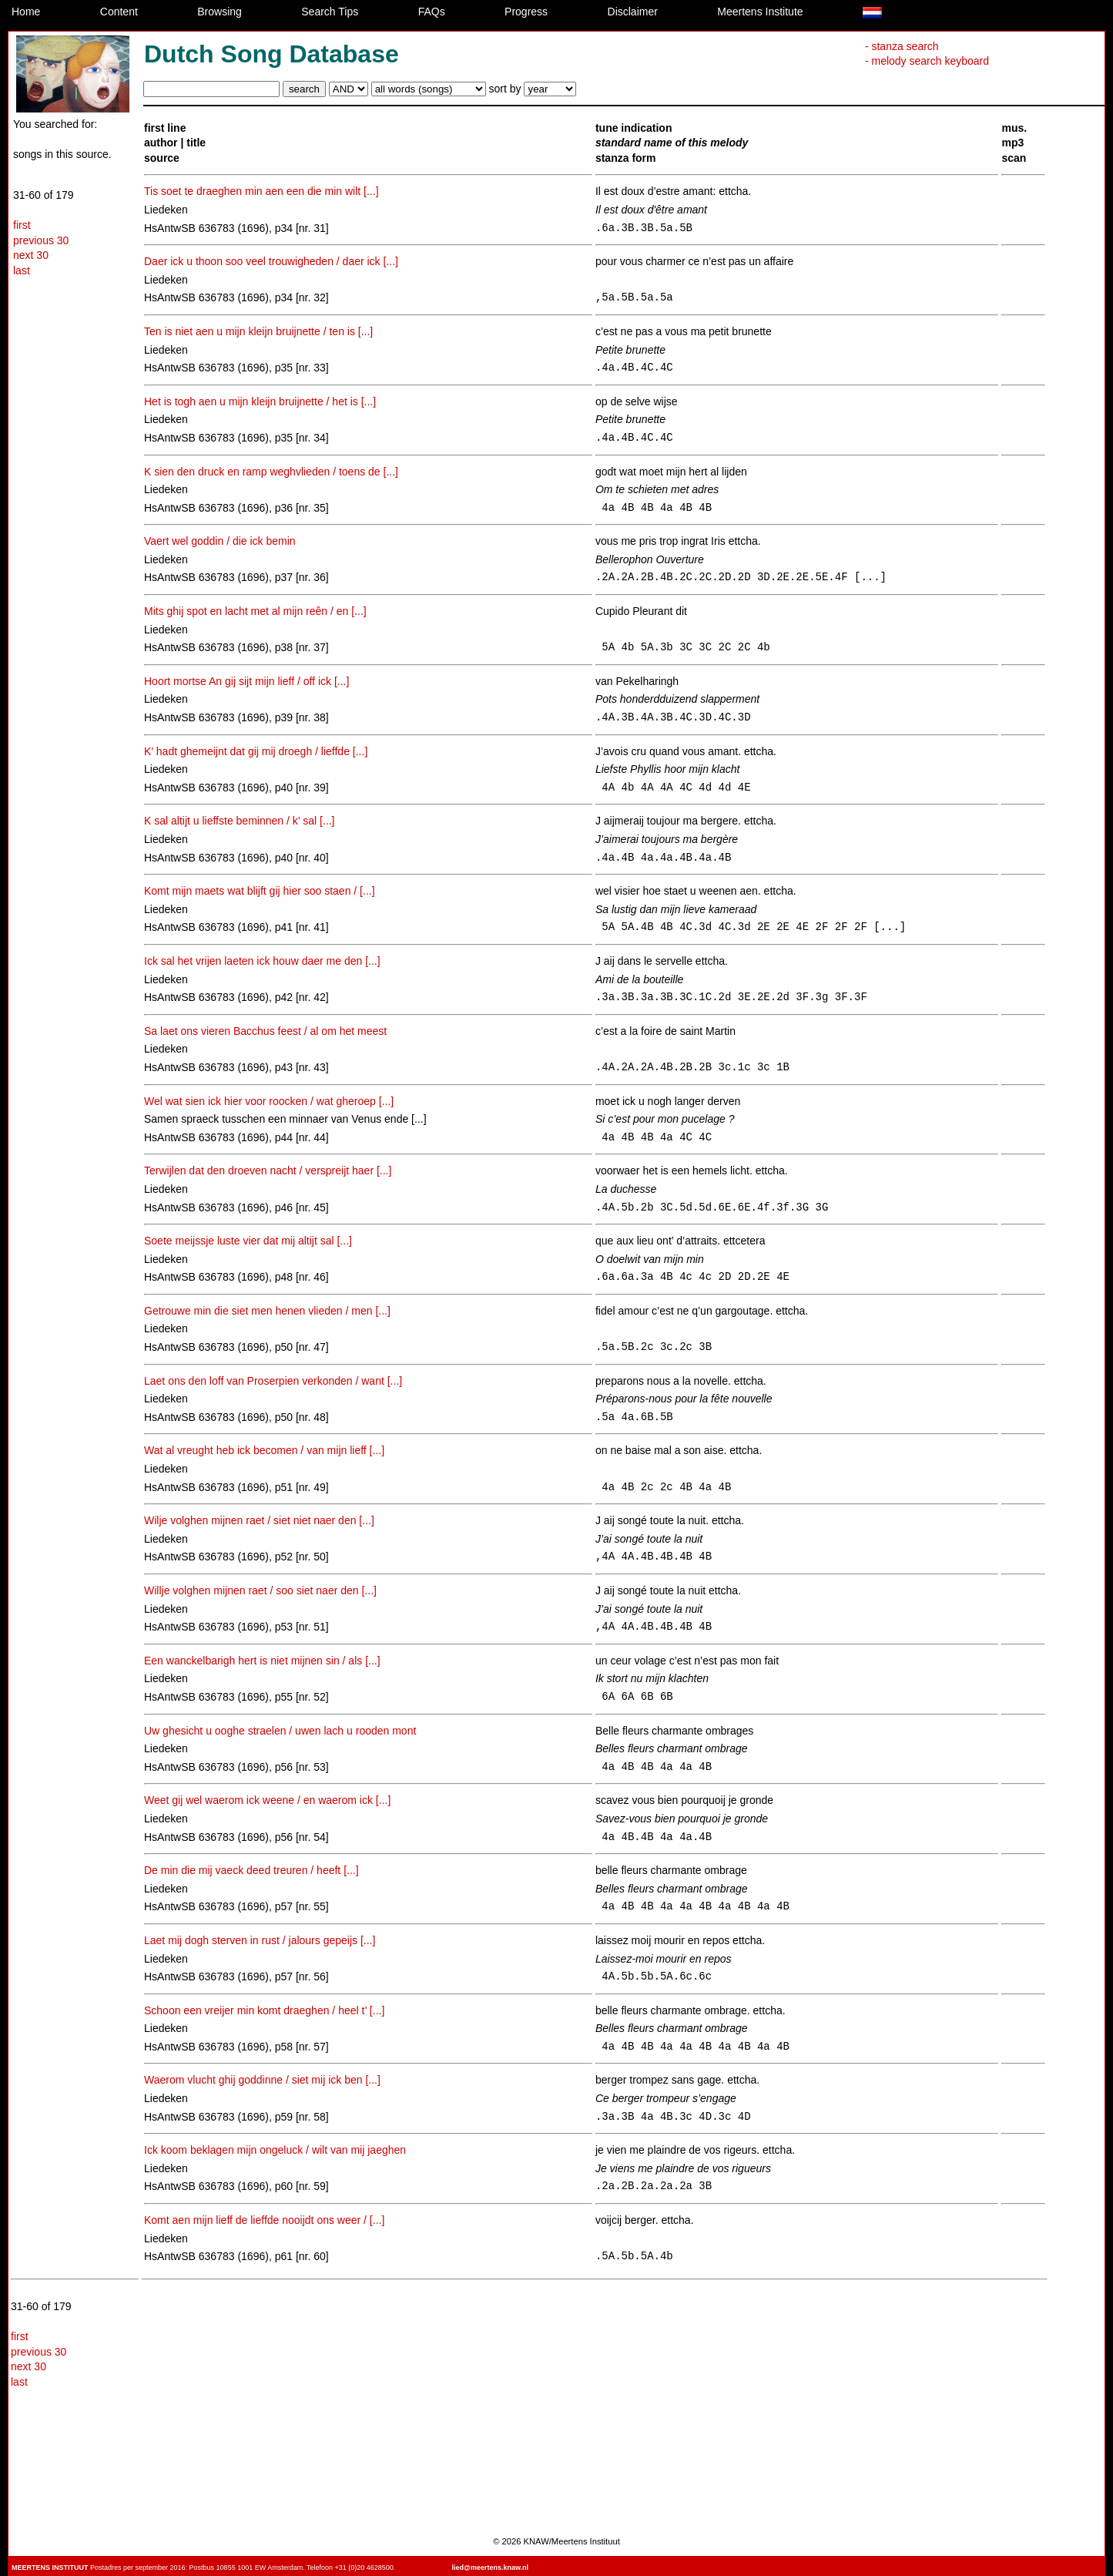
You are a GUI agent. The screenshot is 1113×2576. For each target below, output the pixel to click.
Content (119, 11)
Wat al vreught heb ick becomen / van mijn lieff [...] (264, 1450)
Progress (526, 11)
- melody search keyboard (927, 61)
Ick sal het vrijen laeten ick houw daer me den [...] (262, 961)
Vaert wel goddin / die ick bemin (220, 541)
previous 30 (41, 240)
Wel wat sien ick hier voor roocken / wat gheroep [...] (269, 1101)
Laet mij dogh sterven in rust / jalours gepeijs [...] (259, 1940)
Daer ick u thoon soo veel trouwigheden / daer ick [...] (271, 261)
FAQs (431, 11)
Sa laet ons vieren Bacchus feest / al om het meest (265, 1031)
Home (26, 11)
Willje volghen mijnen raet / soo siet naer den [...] (260, 1590)
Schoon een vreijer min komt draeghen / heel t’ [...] (264, 2010)
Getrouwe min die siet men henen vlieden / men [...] (267, 1311)
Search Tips (329, 11)
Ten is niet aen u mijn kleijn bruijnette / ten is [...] (258, 331)
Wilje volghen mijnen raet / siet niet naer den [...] (259, 1520)
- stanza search (902, 46)
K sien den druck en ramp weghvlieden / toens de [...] (271, 471)
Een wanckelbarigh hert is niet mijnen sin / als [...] (262, 1660)
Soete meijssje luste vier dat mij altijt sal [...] (248, 1240)
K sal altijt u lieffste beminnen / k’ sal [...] (239, 820)
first (22, 225)
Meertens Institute (760, 11)
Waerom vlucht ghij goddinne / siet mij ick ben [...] (262, 2080)
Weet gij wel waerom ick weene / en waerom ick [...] (267, 1800)
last (21, 270)
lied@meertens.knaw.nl (490, 2567)
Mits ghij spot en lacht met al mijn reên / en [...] (255, 611)
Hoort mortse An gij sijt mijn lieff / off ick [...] (246, 681)
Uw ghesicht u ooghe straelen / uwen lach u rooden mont (280, 1731)
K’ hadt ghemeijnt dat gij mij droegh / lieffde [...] (255, 751)
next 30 (31, 255)
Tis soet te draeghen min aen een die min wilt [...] (261, 191)
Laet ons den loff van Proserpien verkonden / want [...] (273, 1381)
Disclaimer (633, 11)
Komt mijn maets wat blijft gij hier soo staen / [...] (259, 891)
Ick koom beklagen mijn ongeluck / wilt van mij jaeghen (275, 2150)
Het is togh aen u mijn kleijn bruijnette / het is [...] (260, 401)
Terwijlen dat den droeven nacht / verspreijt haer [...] (267, 1170)
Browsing (219, 11)
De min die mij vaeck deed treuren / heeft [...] (251, 1870)
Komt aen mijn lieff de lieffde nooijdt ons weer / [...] (264, 2220)
